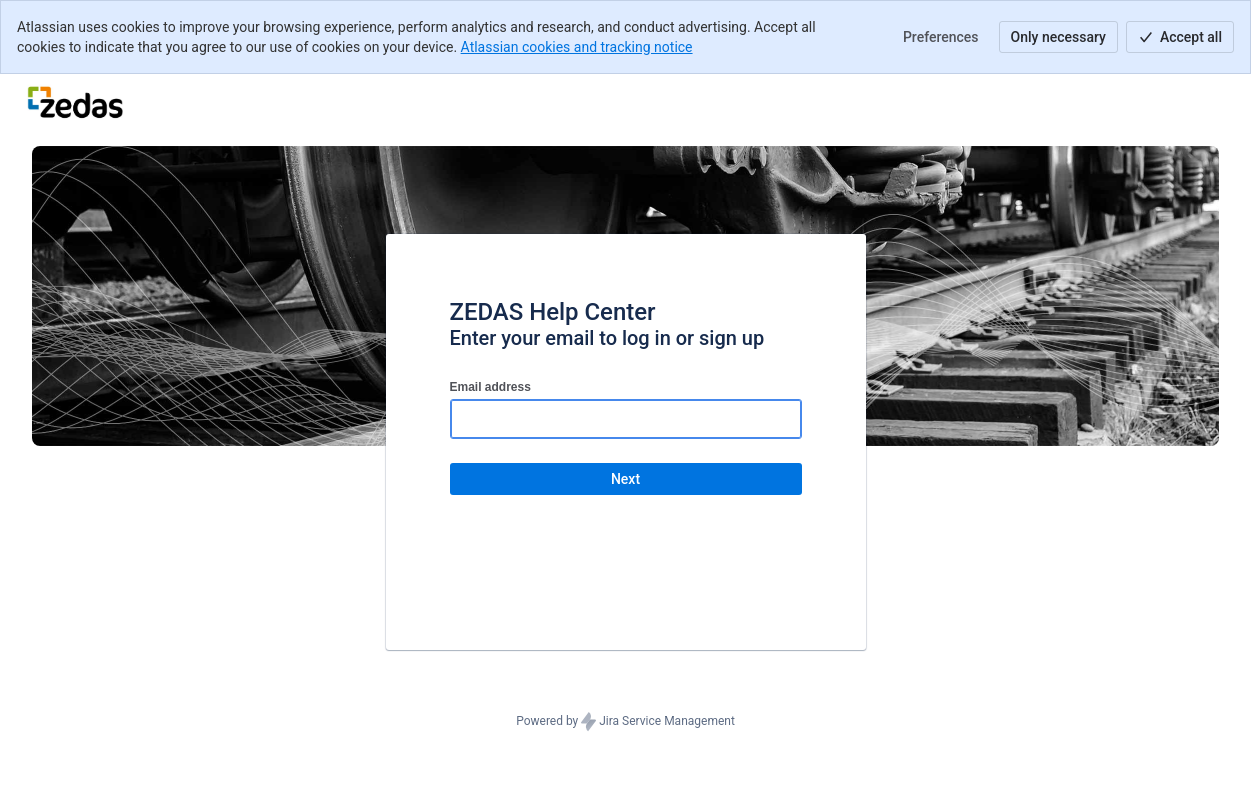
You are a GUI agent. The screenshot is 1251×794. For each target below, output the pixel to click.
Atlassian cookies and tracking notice (577, 47)
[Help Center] (75, 102)
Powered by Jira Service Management (625, 722)
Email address (490, 387)
